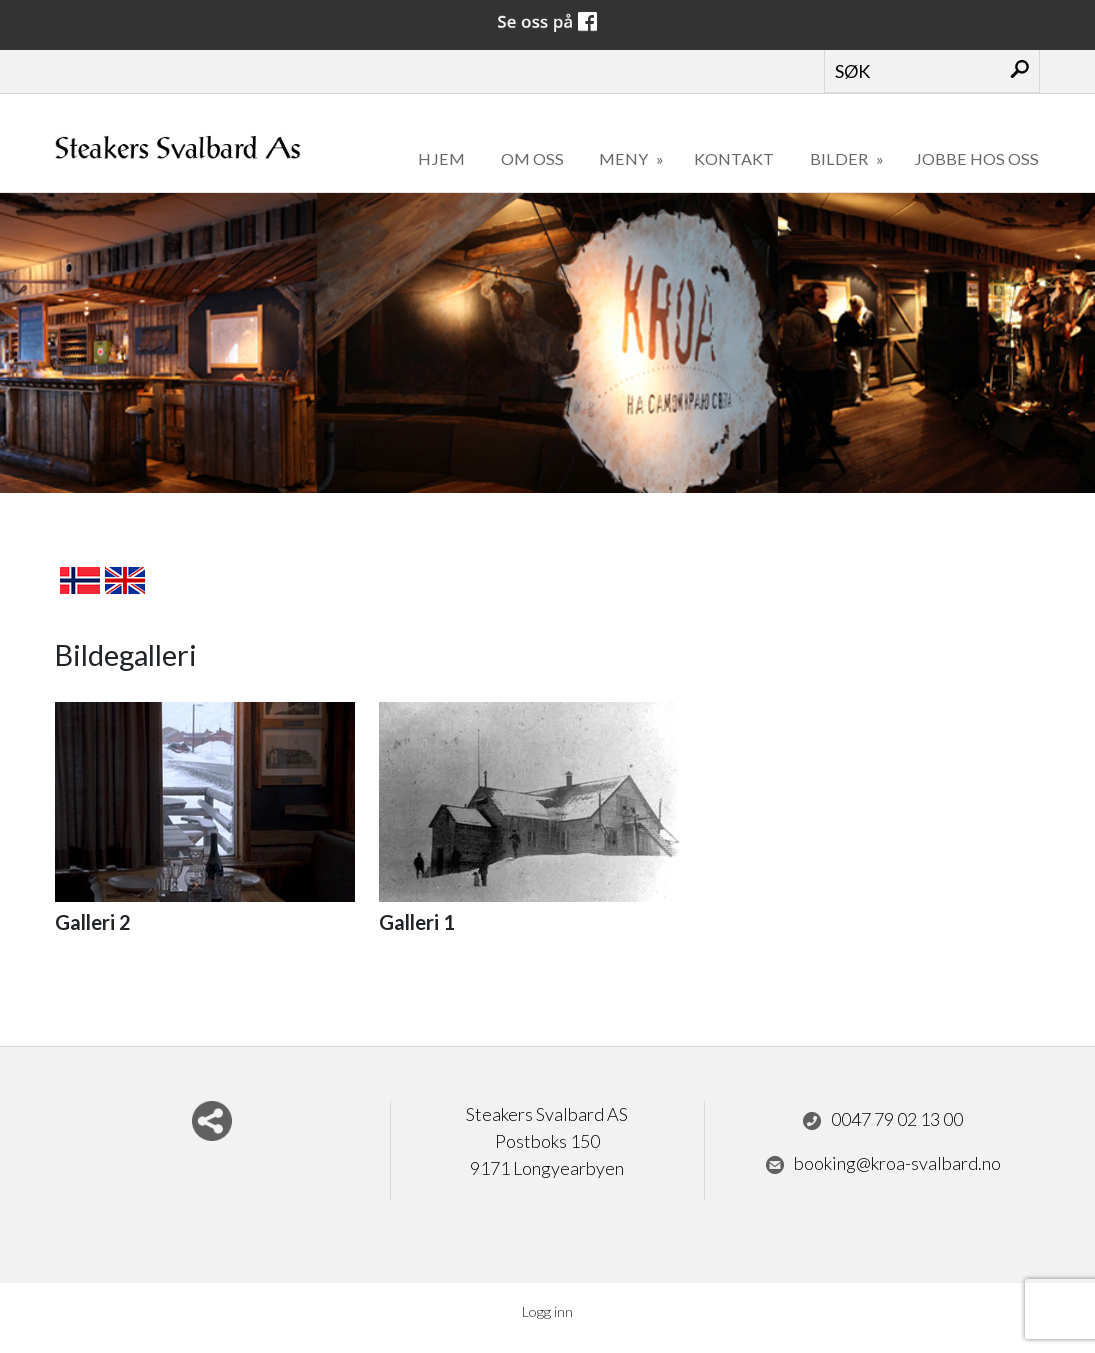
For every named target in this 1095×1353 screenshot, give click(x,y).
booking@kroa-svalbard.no (883, 1164)
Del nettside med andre (212, 1121)
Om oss (532, 158)
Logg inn (547, 1311)
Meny (625, 158)
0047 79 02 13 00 (882, 1120)
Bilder (840, 158)
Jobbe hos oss (976, 158)
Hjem (441, 158)
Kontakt (734, 158)
